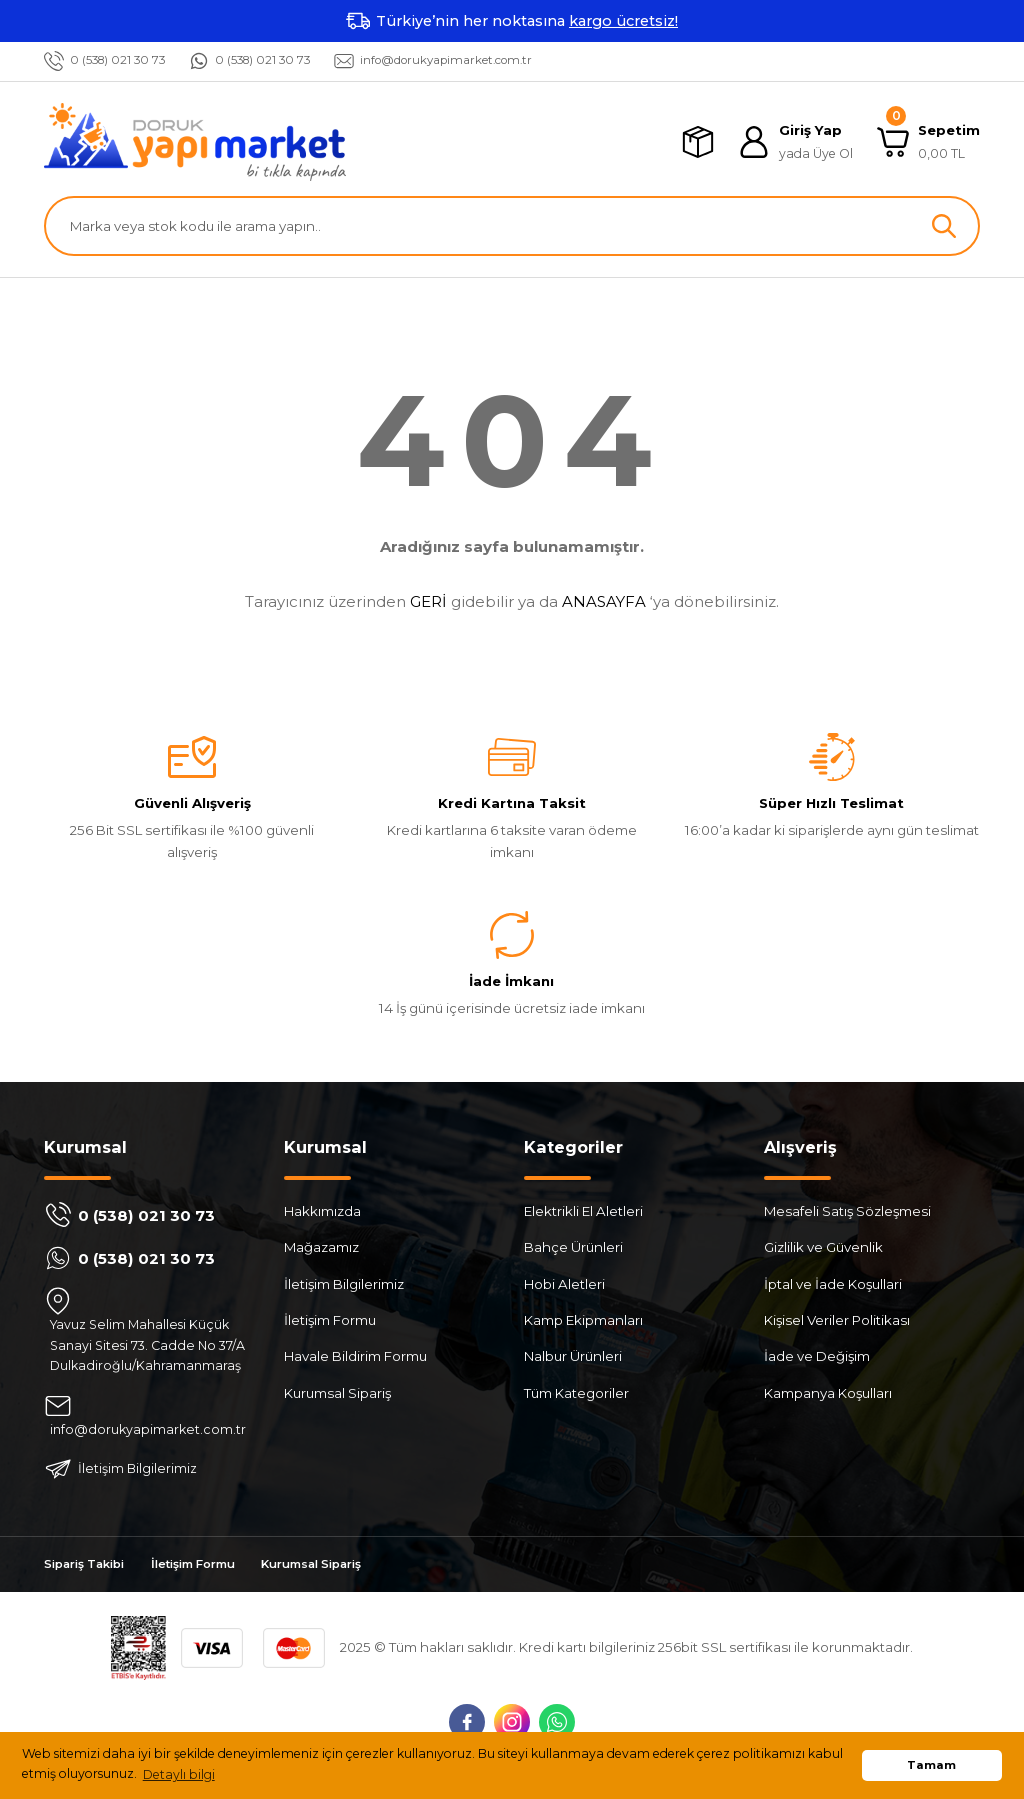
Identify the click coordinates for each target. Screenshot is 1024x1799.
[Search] (512, 226)
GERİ (428, 601)
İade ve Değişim (817, 1357)
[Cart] (928, 142)
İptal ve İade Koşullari (833, 1284)
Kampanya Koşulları (828, 1393)
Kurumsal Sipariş (337, 1393)
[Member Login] (795, 142)
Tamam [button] (931, 1765)
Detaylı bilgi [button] (179, 1774)
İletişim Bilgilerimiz (344, 1284)
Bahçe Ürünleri (573, 1248)
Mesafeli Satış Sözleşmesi (847, 1212)
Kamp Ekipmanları (583, 1320)
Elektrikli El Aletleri (583, 1212)
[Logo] (195, 142)
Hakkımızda (322, 1212)
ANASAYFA (604, 601)
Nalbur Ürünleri (573, 1357)
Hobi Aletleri (564, 1284)
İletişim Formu (330, 1320)
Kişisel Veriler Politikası (837, 1320)
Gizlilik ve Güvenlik (823, 1248)
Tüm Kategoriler (576, 1393)
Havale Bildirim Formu (355, 1357)
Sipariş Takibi (89, 1567)
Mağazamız (321, 1248)
